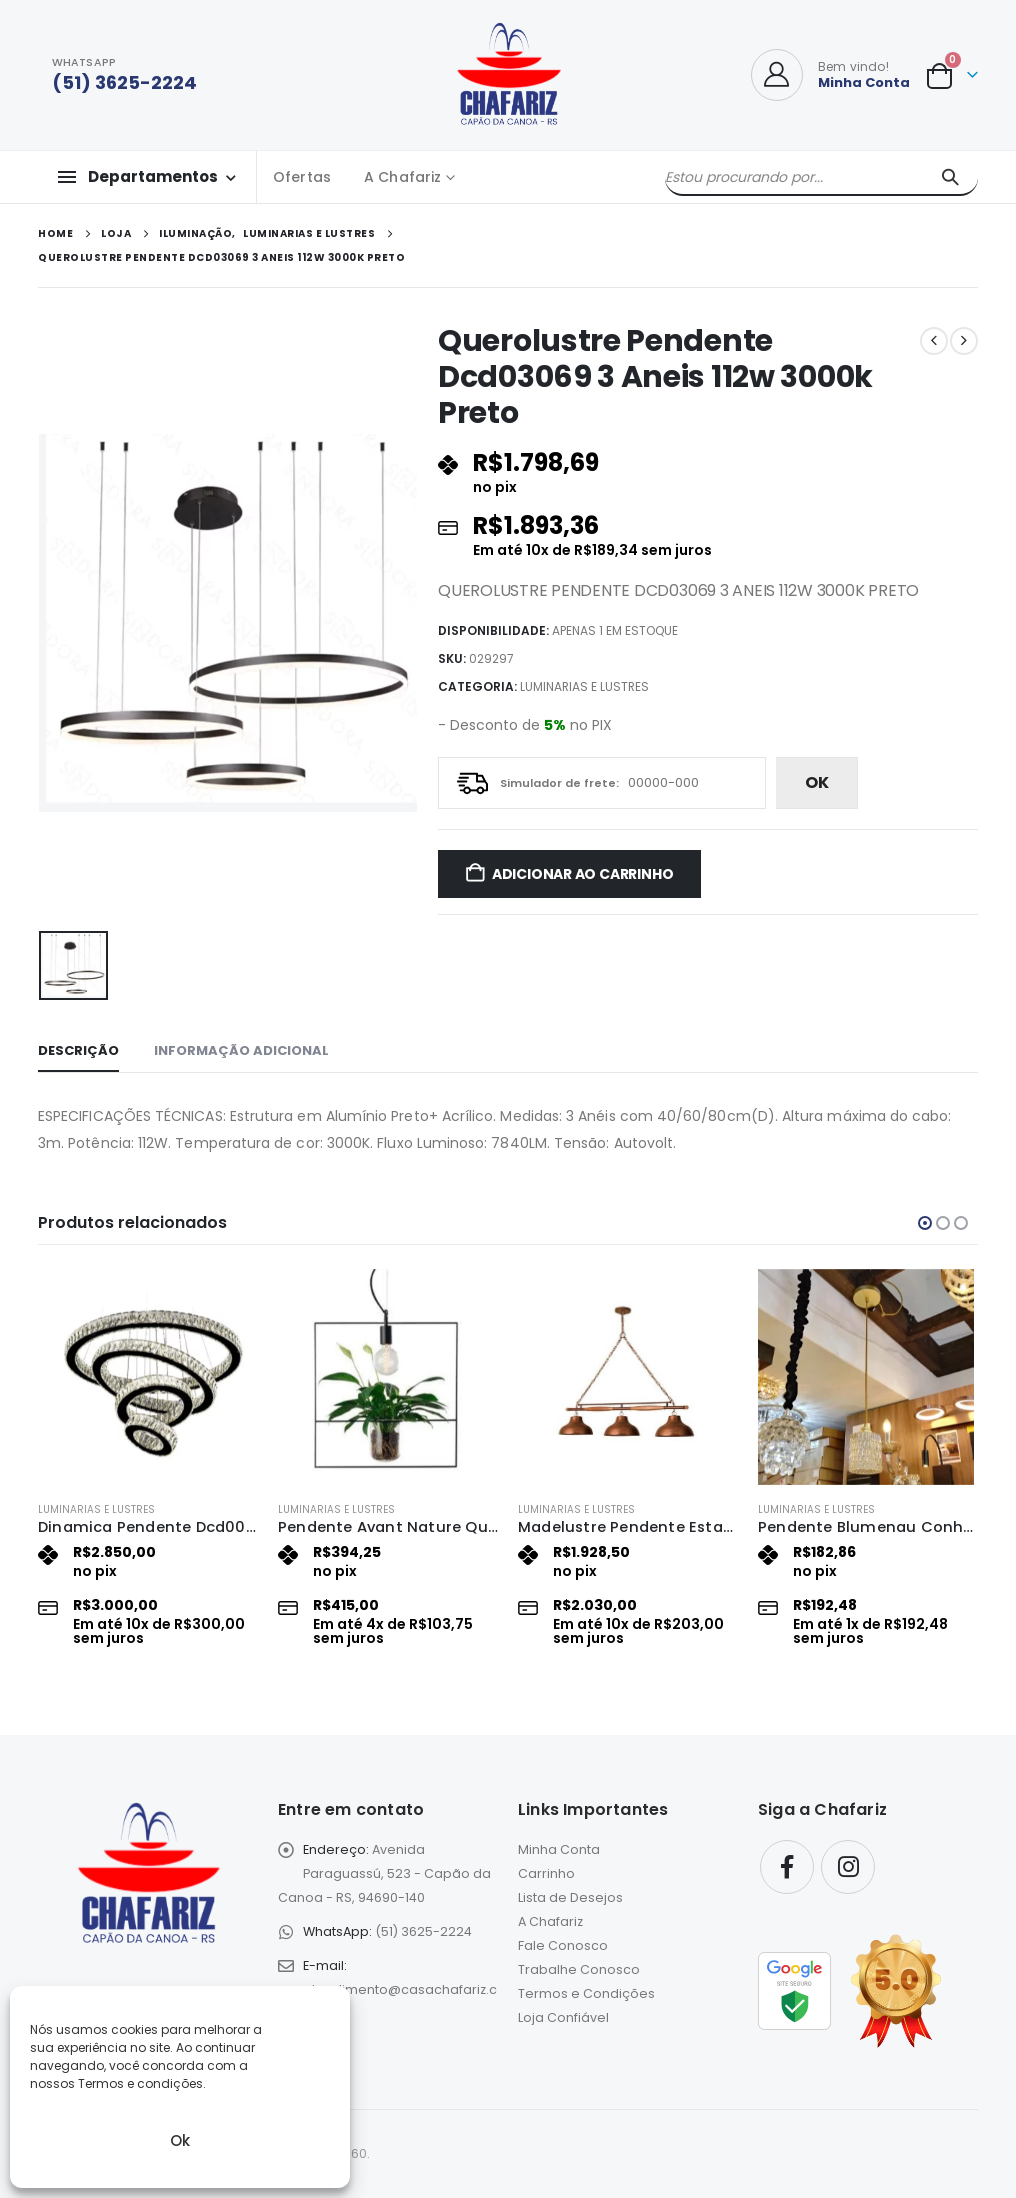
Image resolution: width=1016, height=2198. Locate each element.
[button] (925, 1223)
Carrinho (546, 1873)
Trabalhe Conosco (579, 1969)
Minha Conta (559, 1849)
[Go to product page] (148, 1377)
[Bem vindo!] (830, 75)
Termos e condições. (142, 2083)
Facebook (787, 1867)
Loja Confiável (563, 2017)
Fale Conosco (563, 1945)
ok (817, 782)
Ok (180, 2140)
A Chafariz (402, 177)
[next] (964, 341)
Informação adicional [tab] (241, 1050)
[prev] (934, 341)
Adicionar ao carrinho (583, 874)
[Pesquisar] (950, 177)
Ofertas (302, 177)
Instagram (848, 1867)
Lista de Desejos (570, 1897)
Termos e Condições (586, 1993)
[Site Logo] (508, 75)
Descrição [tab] (78, 1050)
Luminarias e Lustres (584, 686)
